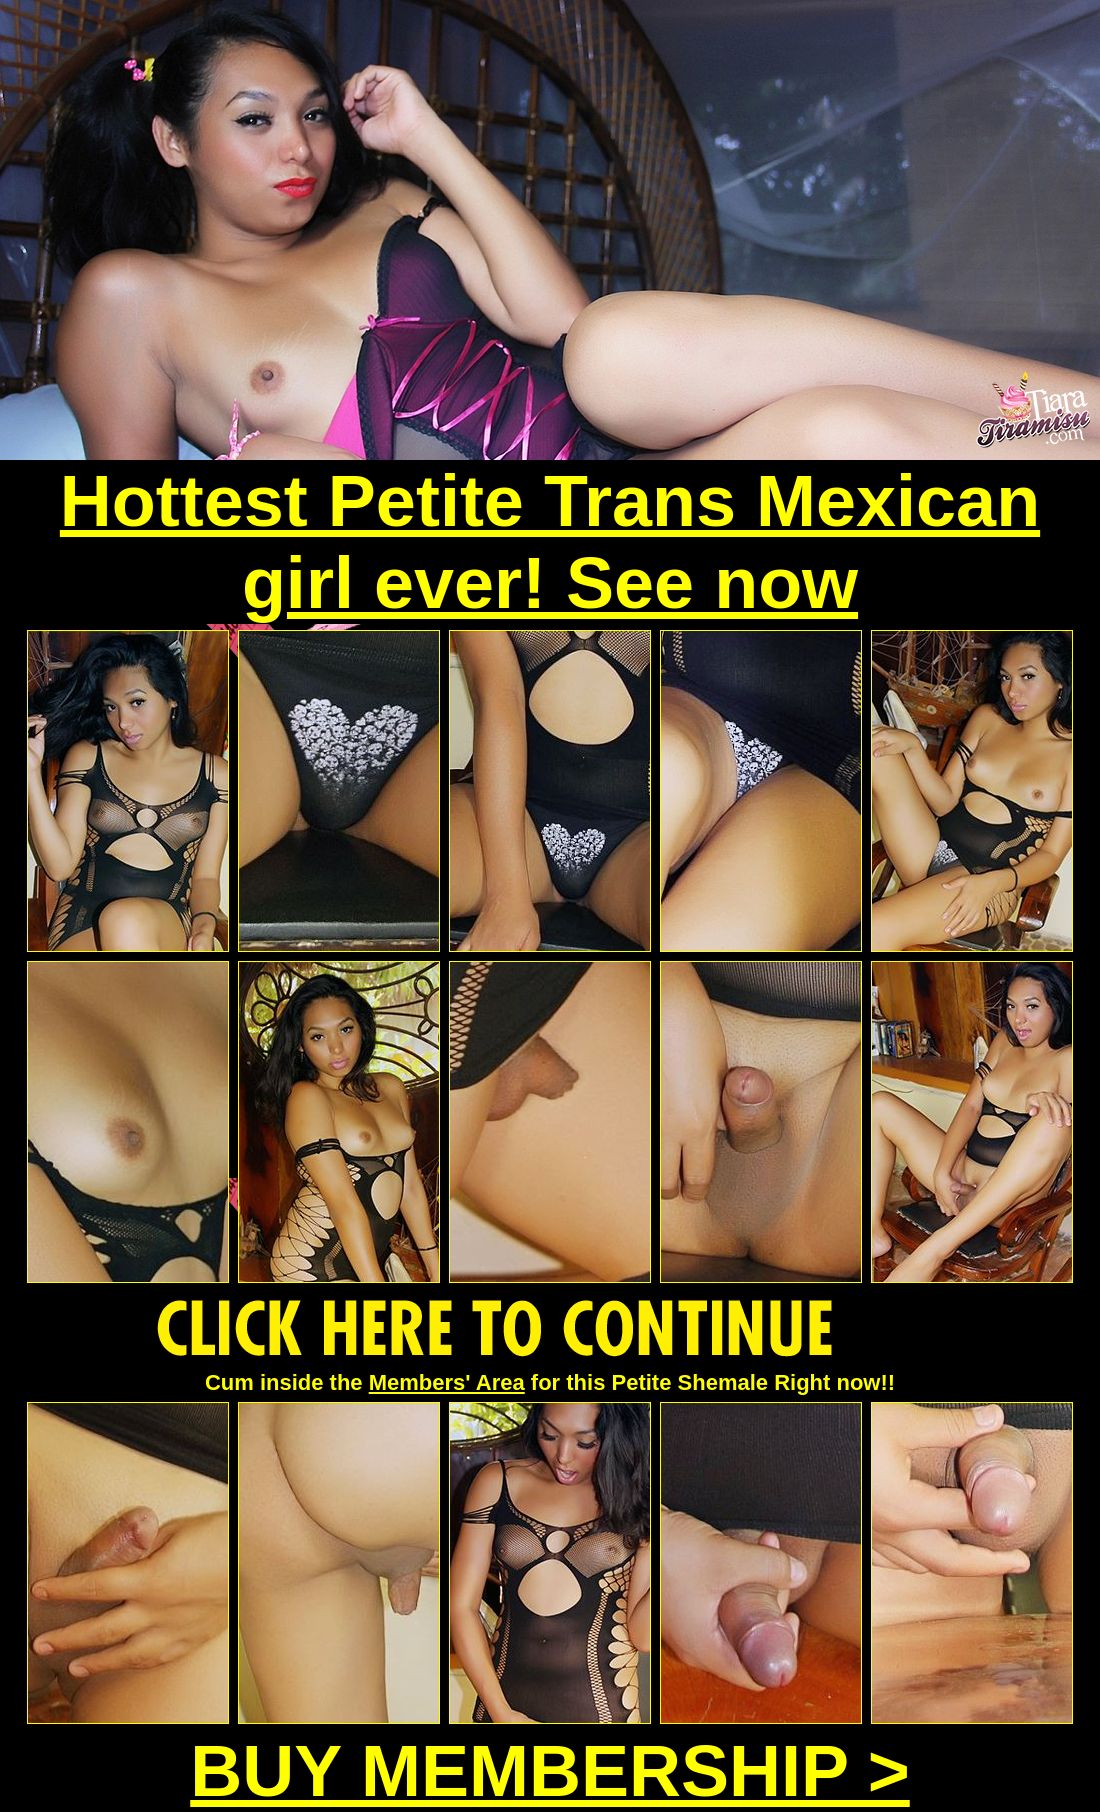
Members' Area (447, 1382)
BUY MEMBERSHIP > (550, 1771)
